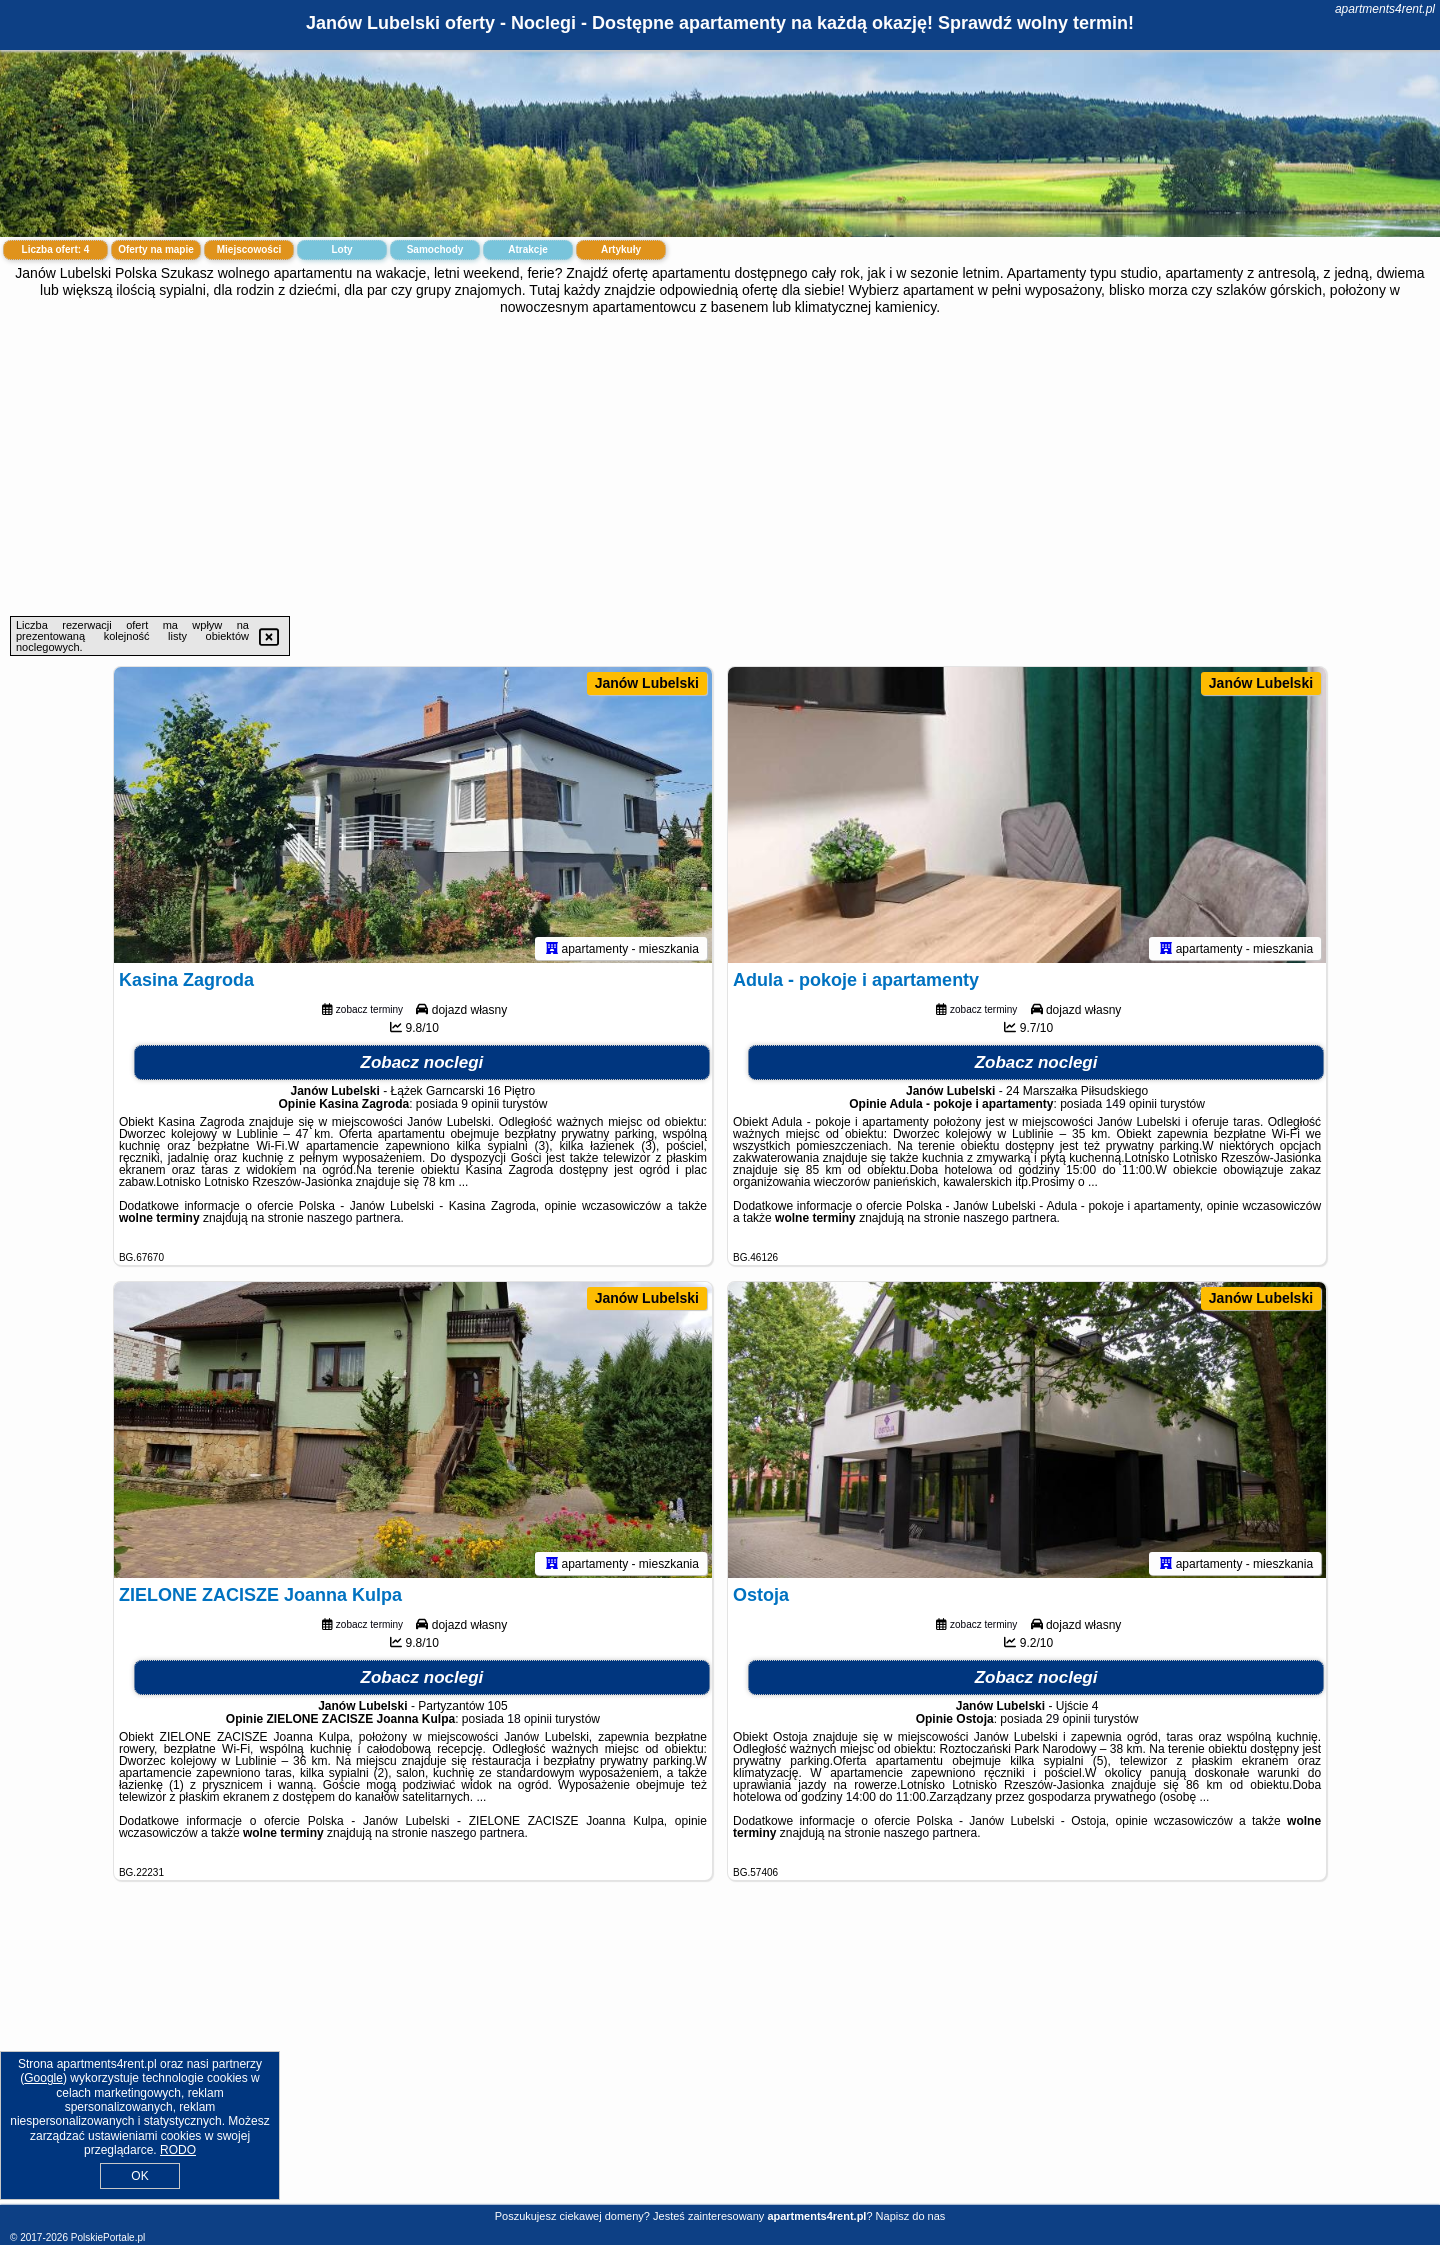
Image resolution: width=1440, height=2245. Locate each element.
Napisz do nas (911, 2216)
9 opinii (480, 1108)
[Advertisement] (720, 466)
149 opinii (1131, 1108)
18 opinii (529, 1723)
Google (43, 2078)
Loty (341, 249)
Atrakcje (527, 249)
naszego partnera (353, 1222)
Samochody (435, 249)
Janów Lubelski (647, 683)
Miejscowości (249, 249)
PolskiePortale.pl (108, 2237)
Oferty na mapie (156, 249)
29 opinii (1068, 1723)
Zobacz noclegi (422, 1066)
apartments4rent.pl (1385, 9)
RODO (178, 2150)
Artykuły (621, 249)
